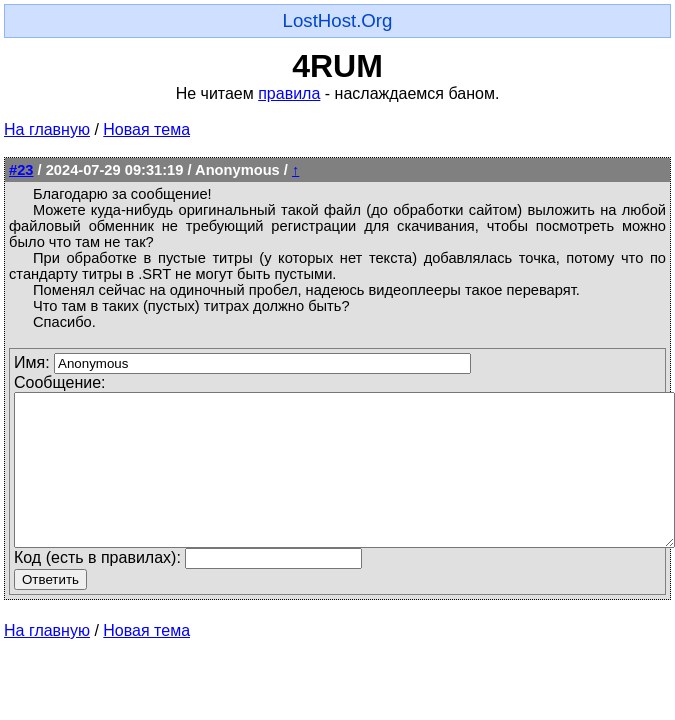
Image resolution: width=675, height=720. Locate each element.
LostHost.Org (338, 20)
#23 (21, 170)
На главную (47, 129)
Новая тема (146, 129)
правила (289, 93)
